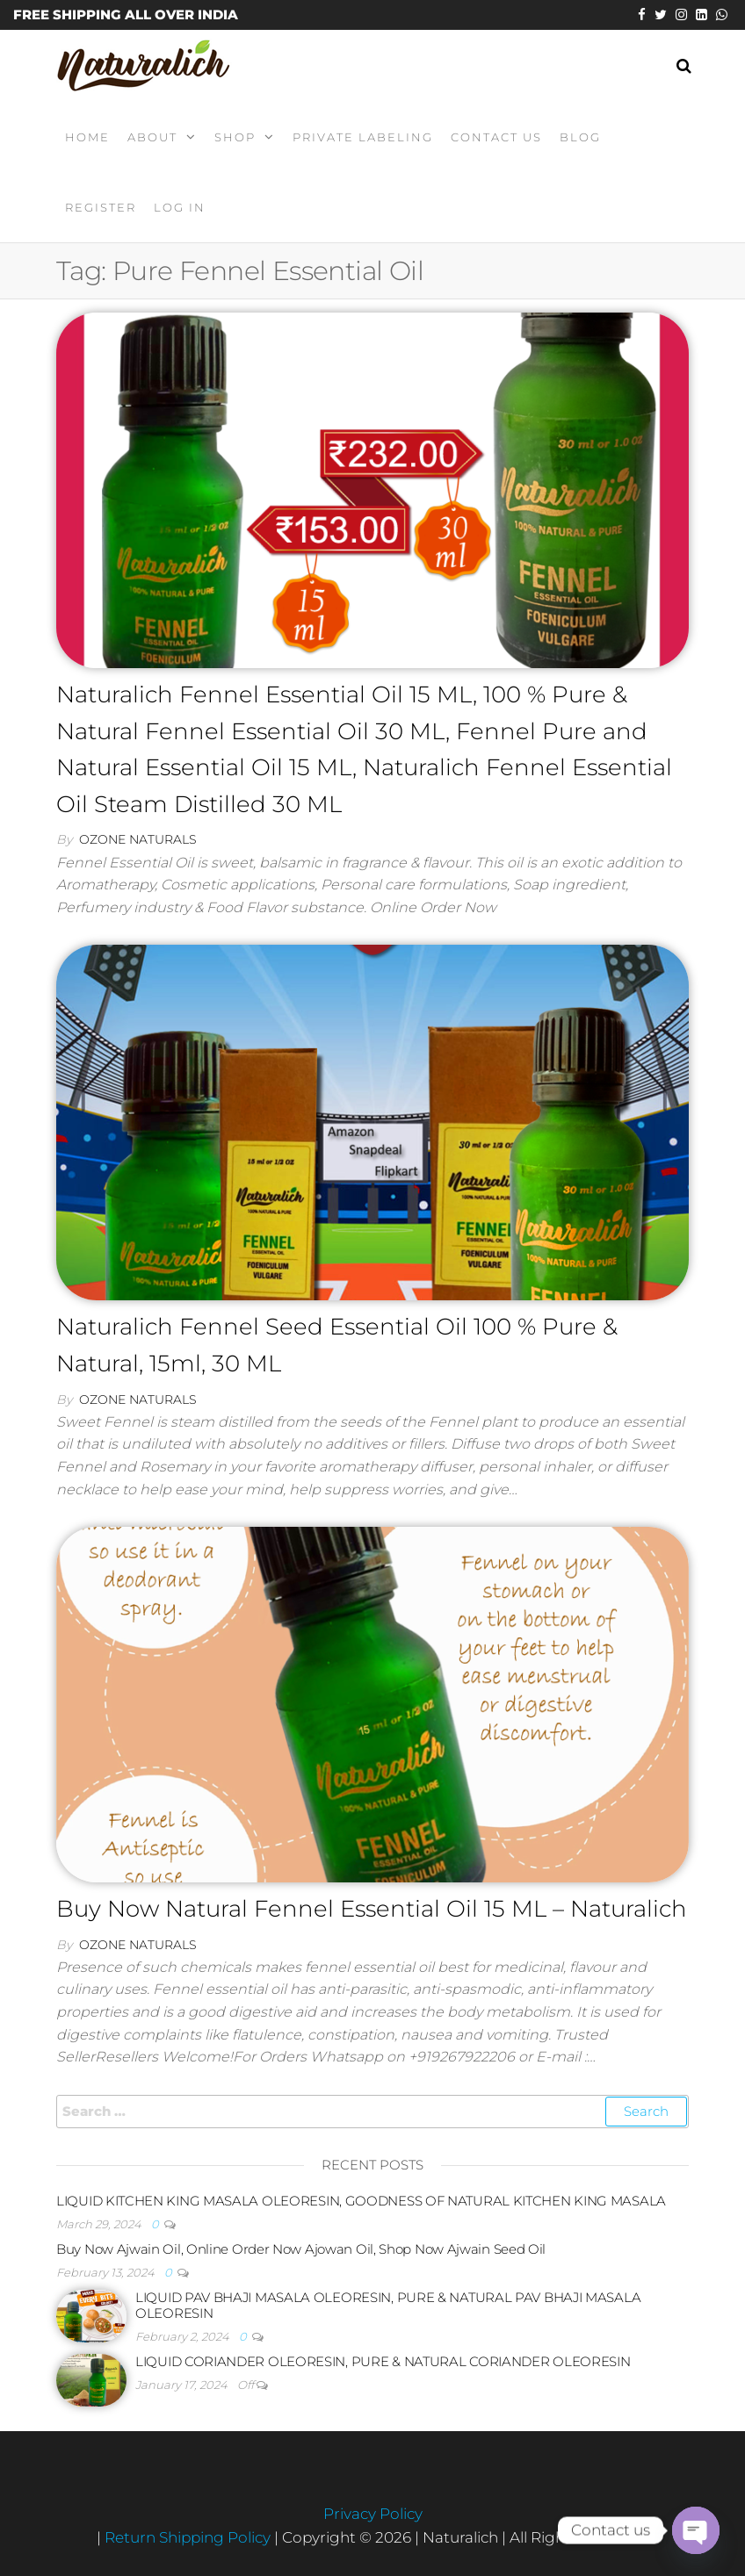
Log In (180, 207)
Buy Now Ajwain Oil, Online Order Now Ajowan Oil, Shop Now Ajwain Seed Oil (301, 2249)
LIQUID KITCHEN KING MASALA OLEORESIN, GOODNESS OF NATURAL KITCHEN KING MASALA (361, 2200)
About (152, 137)
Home (87, 137)
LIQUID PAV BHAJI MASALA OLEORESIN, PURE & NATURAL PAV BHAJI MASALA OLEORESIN (387, 2305)
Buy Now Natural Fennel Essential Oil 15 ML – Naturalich (371, 1909)
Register (100, 207)
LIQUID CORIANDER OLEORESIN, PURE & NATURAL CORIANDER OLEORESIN (382, 2361)
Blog (580, 137)
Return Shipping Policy (189, 2537)
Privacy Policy (373, 2513)
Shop (235, 137)
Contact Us (496, 137)
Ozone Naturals (138, 839)
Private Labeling (363, 137)
